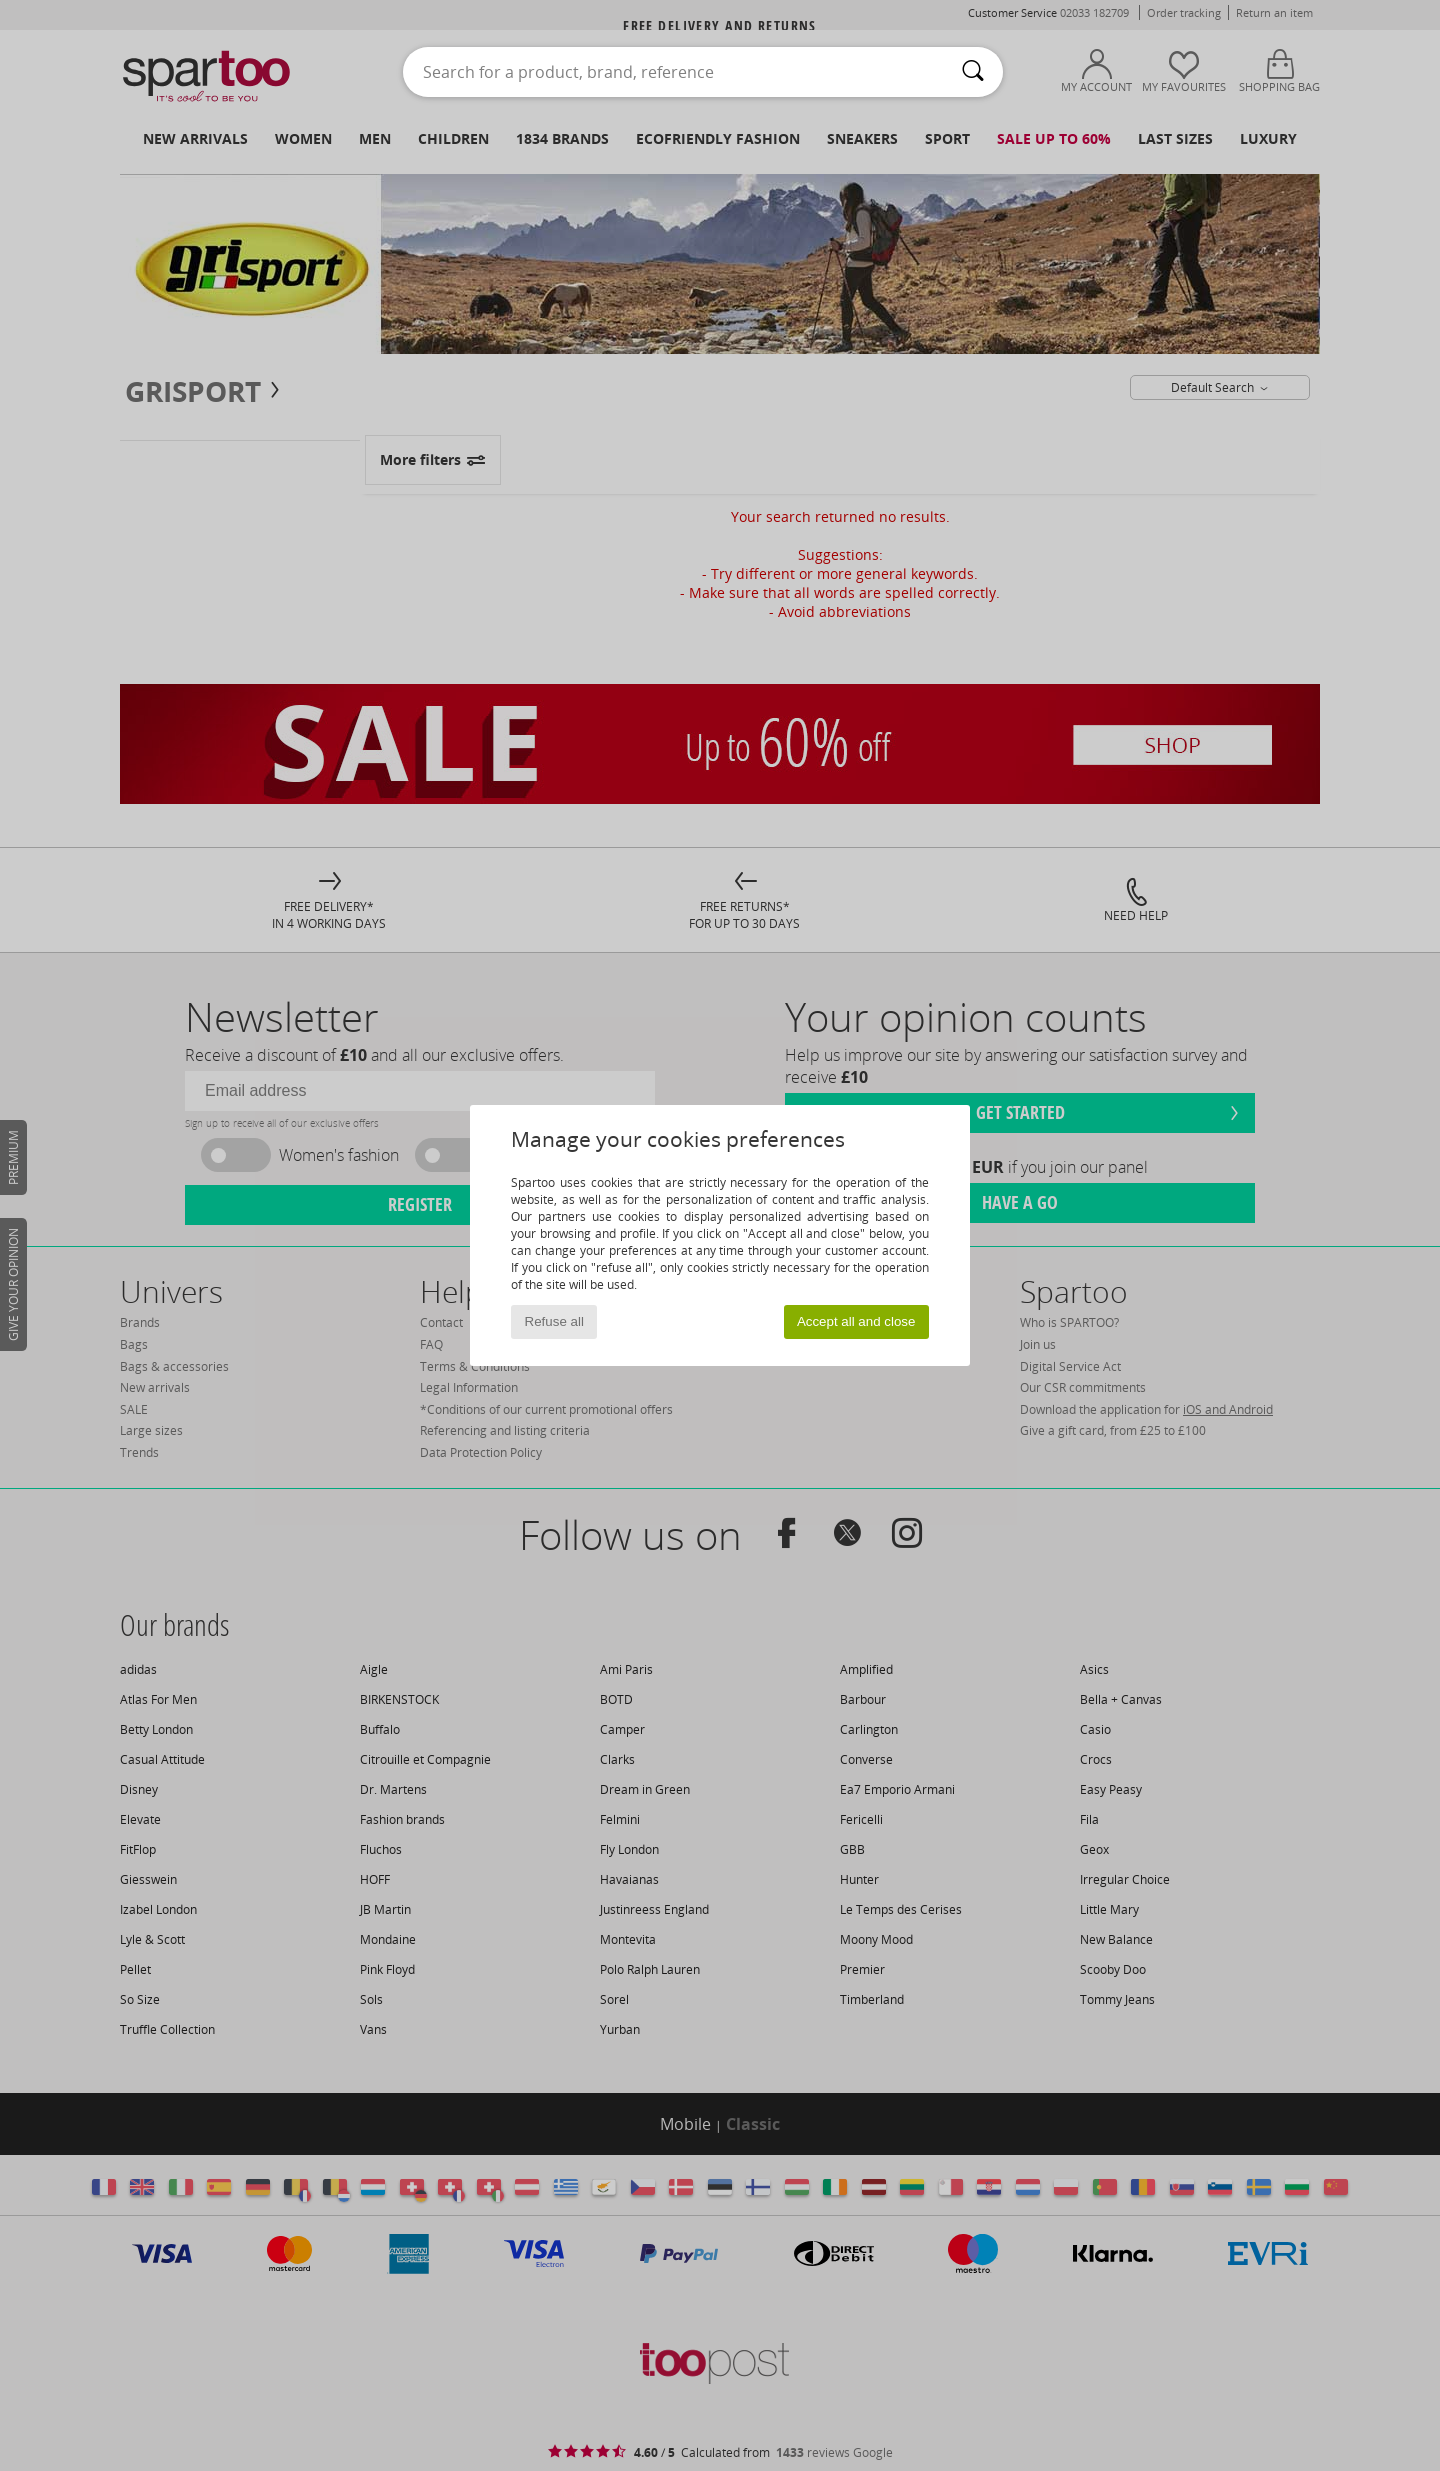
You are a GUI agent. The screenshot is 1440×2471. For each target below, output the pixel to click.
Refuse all (554, 1321)
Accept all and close (856, 1321)
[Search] (973, 72)
